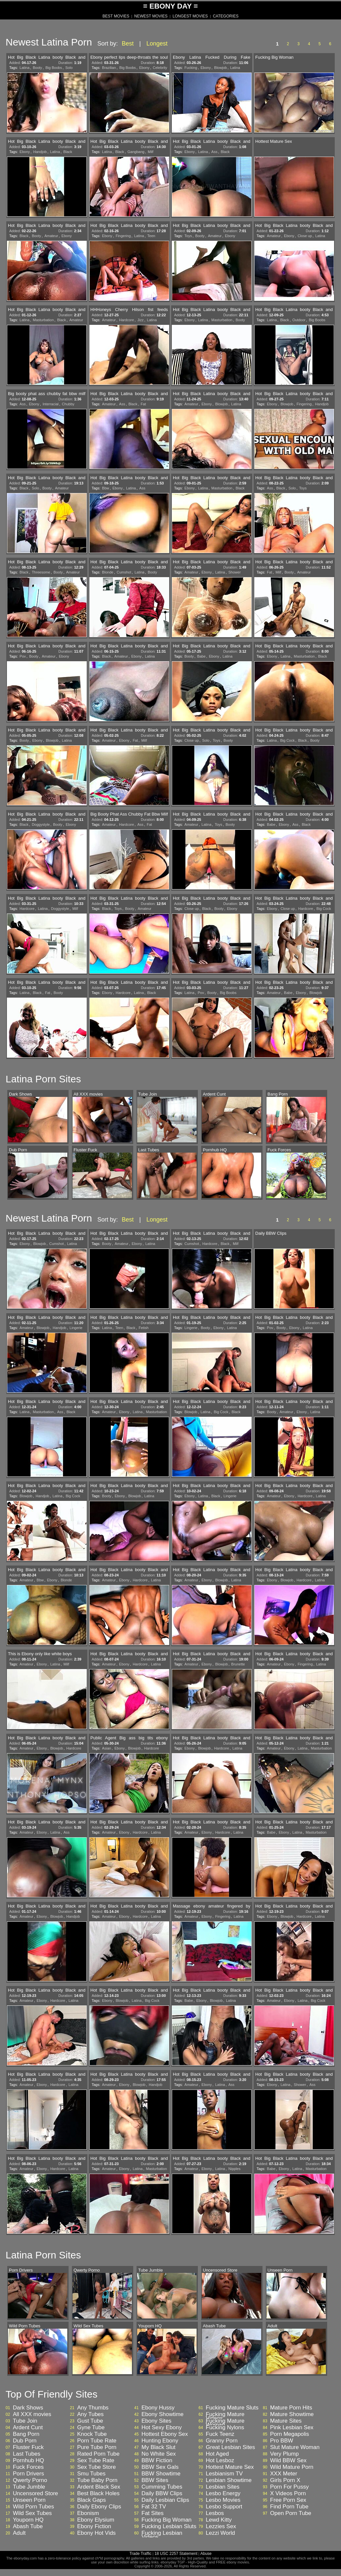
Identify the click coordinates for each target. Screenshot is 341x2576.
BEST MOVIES (116, 16)
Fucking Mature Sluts (232, 2408)
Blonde (107, 572)
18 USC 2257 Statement (175, 2553)
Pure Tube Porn (96, 2447)
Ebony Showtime (162, 2414)
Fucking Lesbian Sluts (168, 2527)
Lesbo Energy (223, 2494)
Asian (106, 1748)
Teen (151, 236)
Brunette (238, 1664)
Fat (143, 404)
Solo (69, 68)
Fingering (123, 236)
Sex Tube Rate (95, 2461)
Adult (19, 2533)
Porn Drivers (28, 2474)
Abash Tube (28, 2527)
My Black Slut (158, 2447)
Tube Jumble (29, 2487)
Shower (235, 572)
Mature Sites (285, 2421)
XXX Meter (283, 2474)
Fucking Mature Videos (225, 2416)
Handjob (40, 152)
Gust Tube (90, 2421)
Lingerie (76, 1328)
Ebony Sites (156, 2421)
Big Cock (287, 740)
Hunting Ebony (159, 2441)
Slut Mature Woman (295, 2447)
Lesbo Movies (223, 2500)
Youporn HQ (28, 2520)
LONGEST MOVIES (190, 16)
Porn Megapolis (289, 2434)
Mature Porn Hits (291, 2408)
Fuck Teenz (220, 2434)
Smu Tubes (91, 2474)
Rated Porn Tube (98, 2454)
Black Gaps (91, 2500)
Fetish (143, 1328)
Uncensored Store (35, 2494)
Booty (37, 68)
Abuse (205, 2553)
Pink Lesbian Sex (291, 2428)
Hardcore (126, 320)
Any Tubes (90, 2414)
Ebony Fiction (94, 2527)
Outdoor (299, 320)
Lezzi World (220, 2533)
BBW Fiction (156, 2461)
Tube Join (25, 2421)
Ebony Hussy (157, 2408)
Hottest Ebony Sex (164, 2434)
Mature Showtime (292, 2414)
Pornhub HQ (28, 2461)
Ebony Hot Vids (96, 2533)
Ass (214, 152)
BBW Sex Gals (159, 2467)
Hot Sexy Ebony (161, 2428)
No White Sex (158, 2454)
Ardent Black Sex (98, 2487)
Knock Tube (92, 2434)
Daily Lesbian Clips (165, 2500)
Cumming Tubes (161, 2487)
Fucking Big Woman (166, 2520)
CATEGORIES (225, 16)
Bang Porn (26, 2434)
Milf (150, 152)
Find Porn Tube (289, 2507)
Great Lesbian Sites (230, 2447)
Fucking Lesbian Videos (161, 2535)
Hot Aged (217, 2454)
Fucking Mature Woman (225, 2423)
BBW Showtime (160, 2474)
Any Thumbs (92, 2408)
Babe (201, 656)
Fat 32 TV (153, 2507)
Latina (24, 68)
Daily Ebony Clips (99, 2507)
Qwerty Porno (30, 2480)
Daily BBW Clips (161, 2494)
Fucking (190, 68)
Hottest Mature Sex (230, 2467)
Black (67, 152)
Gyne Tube (91, 2428)
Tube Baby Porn (97, 2480)
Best (128, 43)
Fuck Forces (28, 2467)
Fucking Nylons (225, 2428)
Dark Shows (28, 2408)
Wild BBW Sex (288, 2461)
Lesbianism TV (224, 2474)
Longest (157, 43)
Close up (304, 236)
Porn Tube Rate (96, 2441)
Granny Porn (221, 2441)
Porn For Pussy (289, 2487)
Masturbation (43, 320)
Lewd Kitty (219, 2520)
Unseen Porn (29, 2500)
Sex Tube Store (96, 2467)
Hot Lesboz (220, 2461)
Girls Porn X (285, 2480)
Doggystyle (40, 824)
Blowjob (220, 68)
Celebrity (160, 68)
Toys (188, 236)
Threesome (41, 572)
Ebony (144, 68)
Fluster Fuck (28, 2447)
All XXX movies (32, 2414)
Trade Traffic (140, 2553)
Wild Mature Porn (291, 2467)
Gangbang (136, 152)
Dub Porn (25, 2441)
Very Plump (284, 2454)
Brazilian (109, 68)
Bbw (105, 488)
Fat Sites (152, 2513)
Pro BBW (281, 2441)
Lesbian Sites (222, 2487)
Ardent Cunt (28, 2428)
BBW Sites (154, 2480)
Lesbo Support (224, 2507)
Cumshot (124, 572)
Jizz (140, 320)
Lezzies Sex (221, 2527)
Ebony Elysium (95, 2520)
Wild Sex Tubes (32, 2513)
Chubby (68, 404)
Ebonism (88, 2513)
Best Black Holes (98, 2494)
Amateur (51, 236)
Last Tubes (26, 2454)
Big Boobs (54, 68)
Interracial (50, 404)
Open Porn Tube (290, 2513)
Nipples (235, 2169)
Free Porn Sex (288, 2500)
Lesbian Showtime (229, 2480)
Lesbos (215, 2513)
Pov (22, 656)
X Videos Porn (288, 2494)
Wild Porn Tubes (33, 2507)
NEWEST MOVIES (151, 16)
